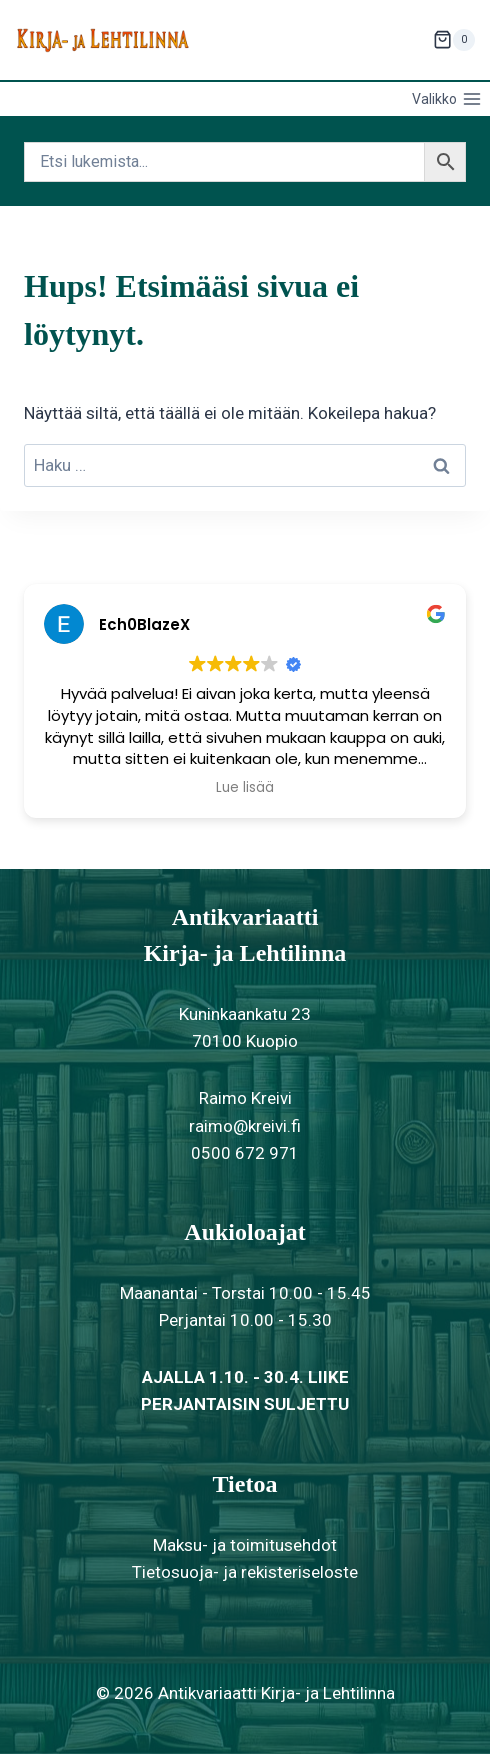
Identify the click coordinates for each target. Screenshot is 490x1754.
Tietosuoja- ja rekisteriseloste (245, 1572)
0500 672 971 (245, 1153)
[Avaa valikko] (446, 99)
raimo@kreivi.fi (245, 1126)
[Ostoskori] (454, 40)
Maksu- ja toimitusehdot (245, 1545)
